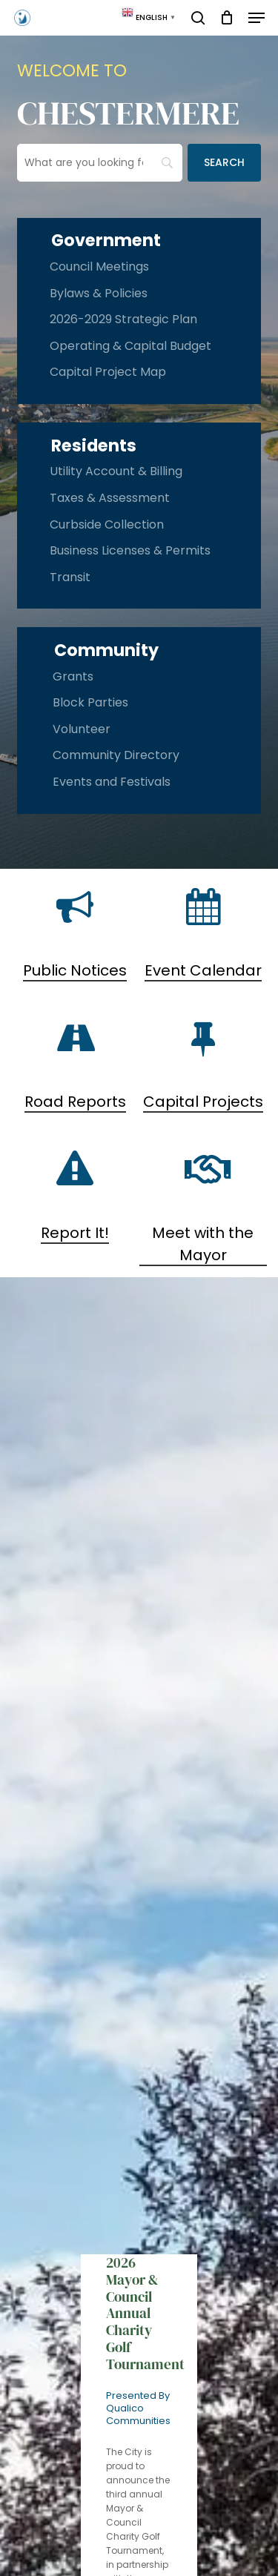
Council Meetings (99, 266)
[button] (256, 17)
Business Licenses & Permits (130, 550)
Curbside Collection (107, 524)
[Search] (224, 163)
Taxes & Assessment (110, 497)
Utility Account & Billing (116, 471)
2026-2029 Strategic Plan (123, 319)
